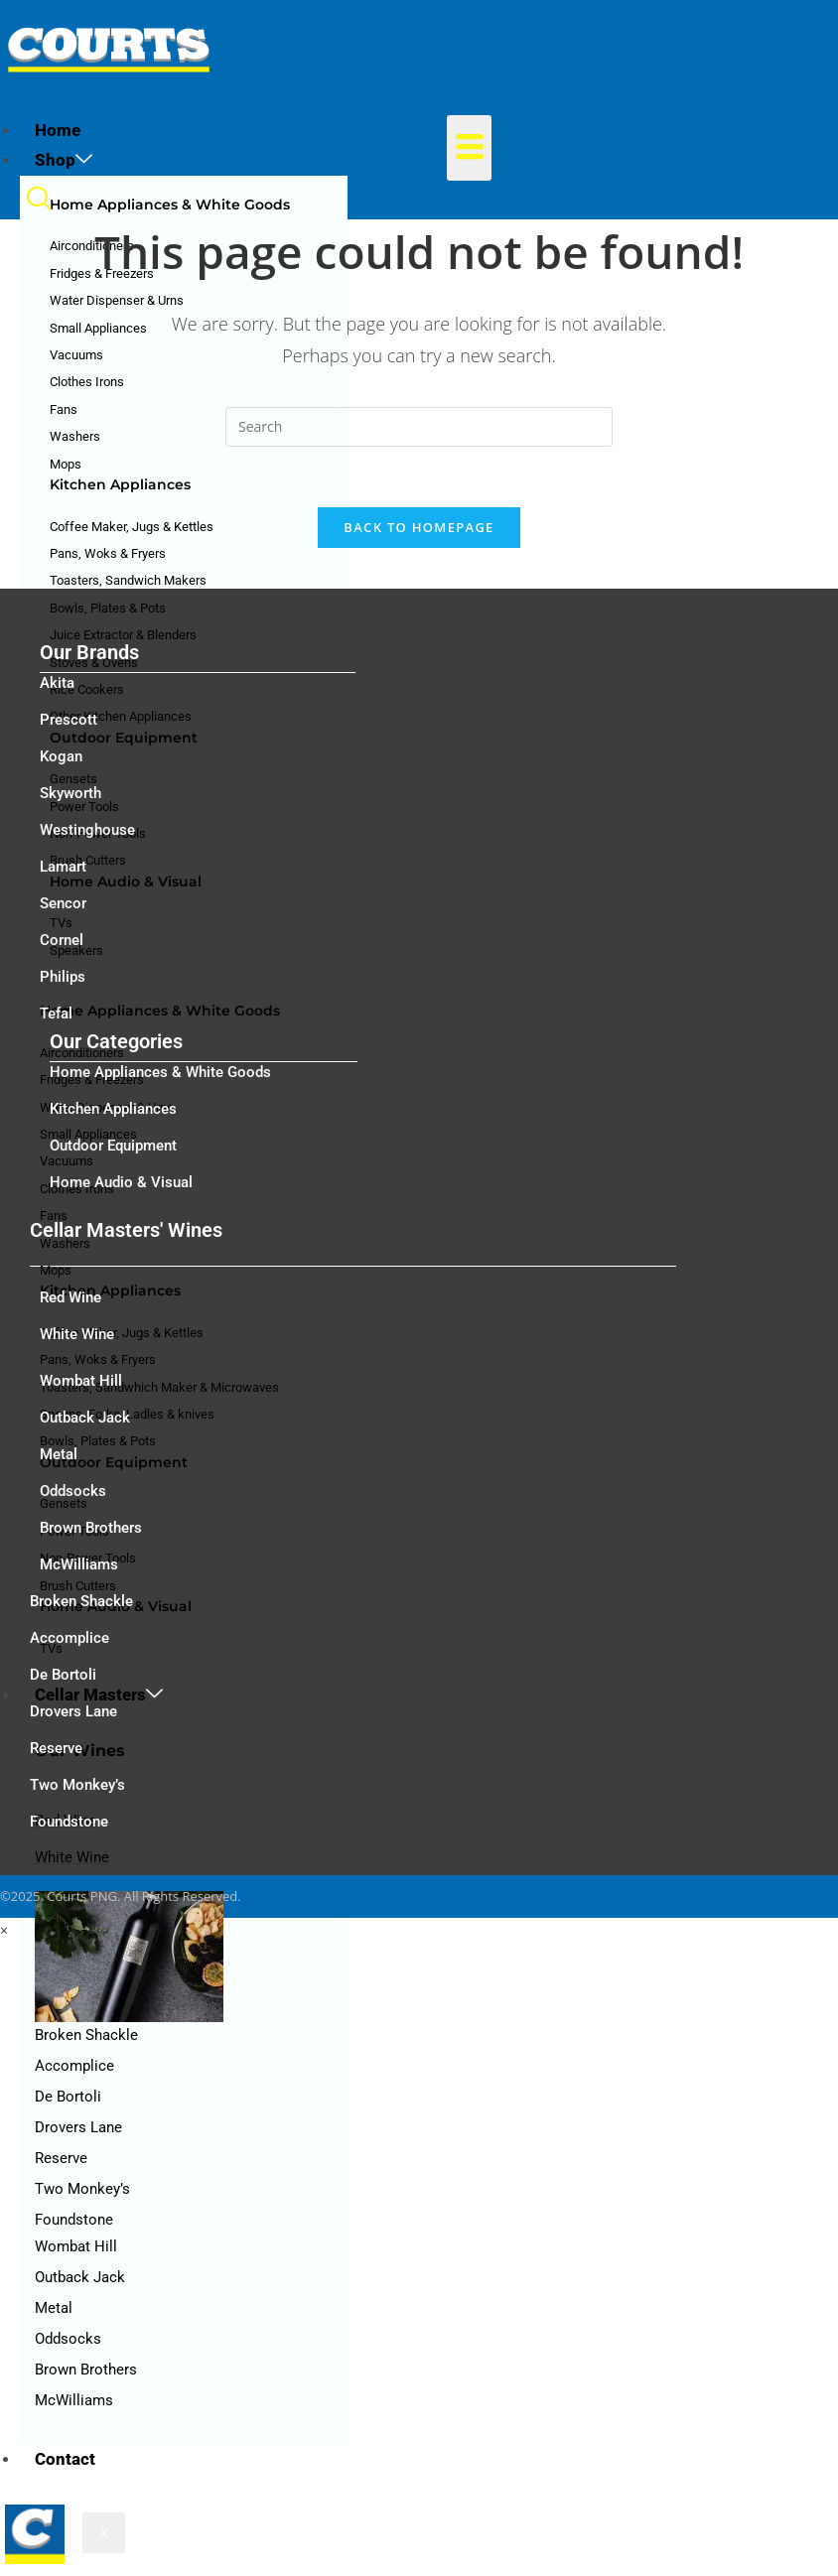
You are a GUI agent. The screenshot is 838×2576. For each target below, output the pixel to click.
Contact (65, 2459)
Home (57, 130)
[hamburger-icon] (469, 148)
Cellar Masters (99, 1694)
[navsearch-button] (39, 204)
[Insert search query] (419, 427)
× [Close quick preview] (4, 1930)
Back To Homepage (418, 527)
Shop (63, 160)
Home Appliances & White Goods (170, 204)
